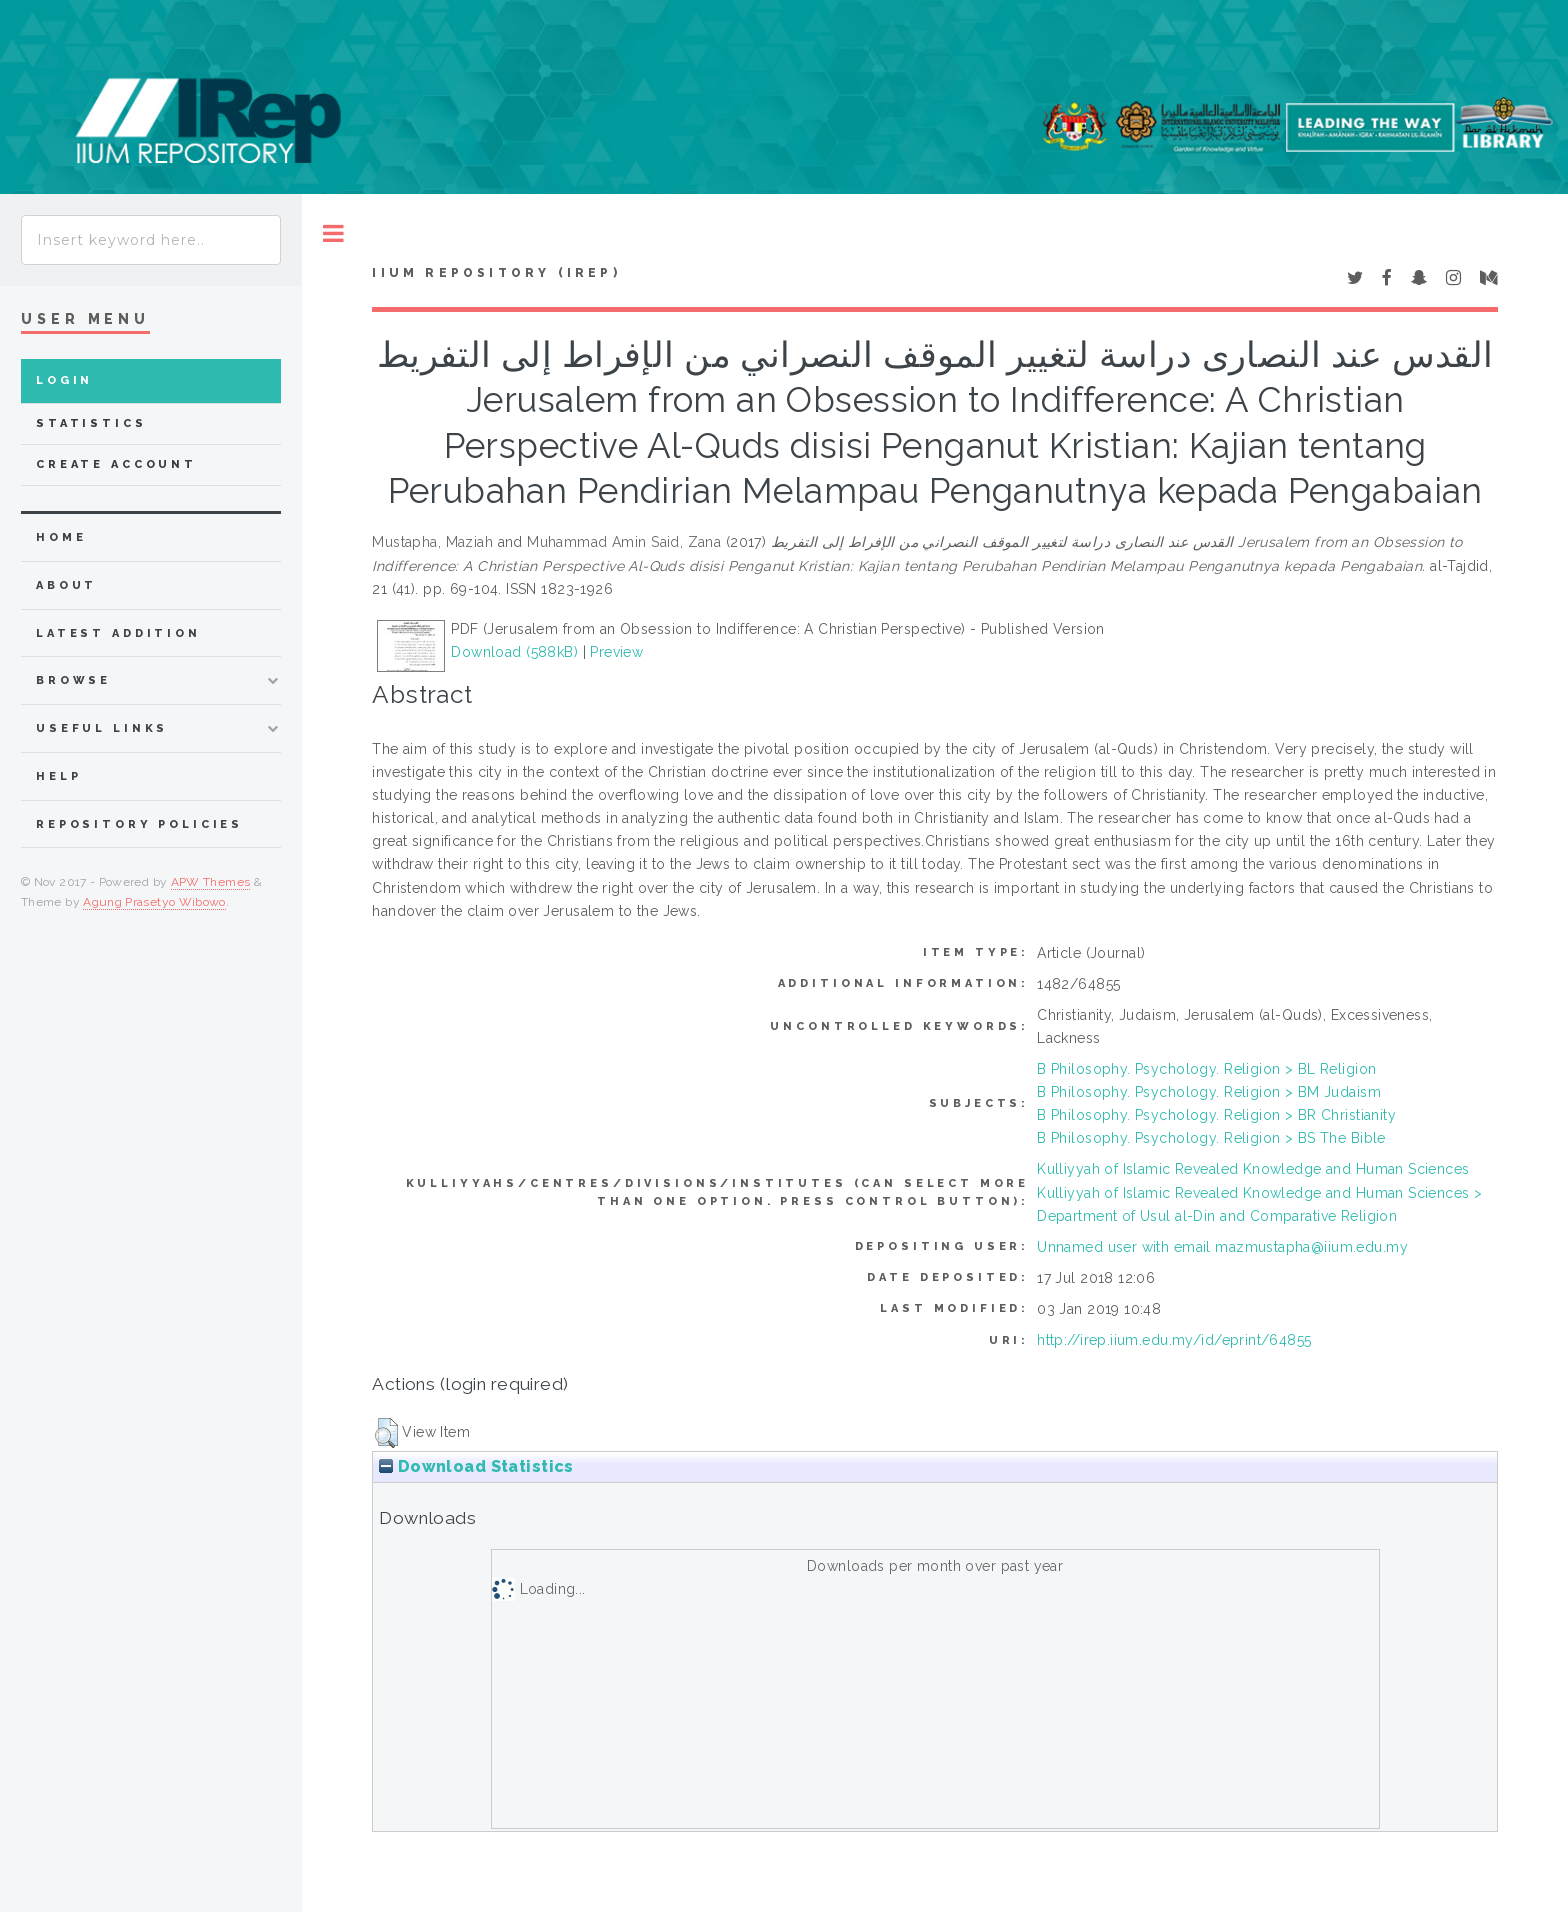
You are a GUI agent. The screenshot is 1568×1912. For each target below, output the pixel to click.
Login (64, 380)
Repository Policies (139, 824)
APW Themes (211, 882)
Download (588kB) (514, 652)
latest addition (118, 633)
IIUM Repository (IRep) (496, 273)
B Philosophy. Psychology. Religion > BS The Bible (1211, 1138)
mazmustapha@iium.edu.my (1311, 1247)
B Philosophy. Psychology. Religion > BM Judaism (1209, 1092)
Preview (616, 652)
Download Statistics (476, 1466)
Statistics (91, 423)
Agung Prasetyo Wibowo (154, 902)
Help (58, 776)
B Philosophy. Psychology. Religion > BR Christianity (1216, 1115)
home (61, 537)
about (66, 585)
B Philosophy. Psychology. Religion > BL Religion (1206, 1069)
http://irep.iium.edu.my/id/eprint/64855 (1174, 1340)
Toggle (333, 233)
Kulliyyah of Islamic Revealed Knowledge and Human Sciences (1253, 1169)
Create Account (116, 464)
